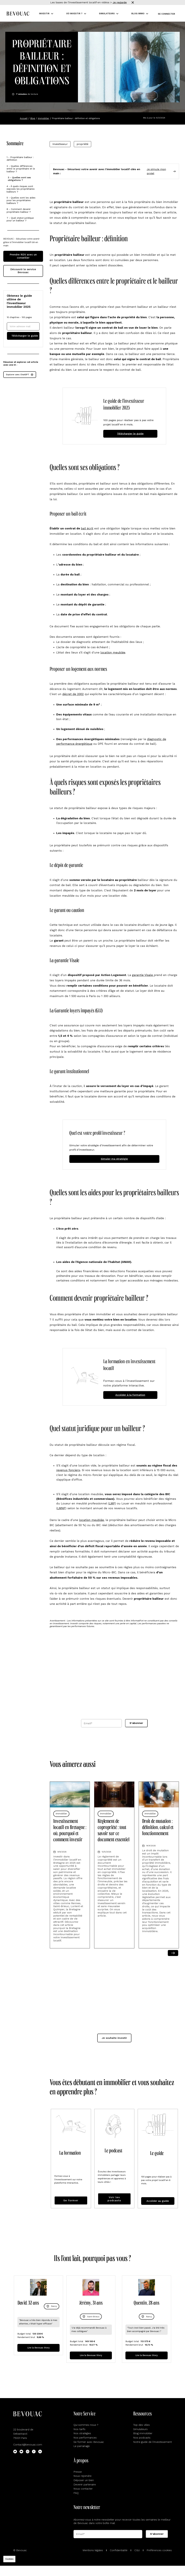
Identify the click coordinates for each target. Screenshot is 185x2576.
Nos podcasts (141, 2437)
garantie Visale (143, 975)
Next (173, 1953)
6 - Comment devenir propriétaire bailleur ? (19, 210)
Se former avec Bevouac (88, 2441)
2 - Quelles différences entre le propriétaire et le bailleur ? (21, 169)
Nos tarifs (79, 2429)
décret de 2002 (73, 694)
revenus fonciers (68, 1470)
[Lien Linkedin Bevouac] (40, 2451)
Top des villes (141, 2424)
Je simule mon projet (156, 171)
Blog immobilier (142, 2433)
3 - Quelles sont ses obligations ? (19, 178)
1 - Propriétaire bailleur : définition (20, 158)
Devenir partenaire (84, 2484)
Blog (32, 118)
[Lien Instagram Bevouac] (28, 2451)
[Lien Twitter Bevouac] (15, 2451)
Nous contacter (83, 2488)
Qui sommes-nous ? (85, 2424)
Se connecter (166, 14)
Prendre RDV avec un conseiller (23, 256)
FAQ (76, 2493)
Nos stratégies (82, 2433)
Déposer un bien (83, 2480)
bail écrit (87, 528)
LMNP (61, 1508)
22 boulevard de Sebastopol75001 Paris (23, 2434)
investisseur (60, 144)
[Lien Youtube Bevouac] (21, 2451)
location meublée (112, 652)
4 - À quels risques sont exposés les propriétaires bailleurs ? (21, 189)
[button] (46, 13)
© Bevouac (20, 2550)
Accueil (23, 118)
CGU (137, 2550)
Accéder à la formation (130, 1394)
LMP (112, 1503)
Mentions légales (93, 2550)
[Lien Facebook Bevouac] (34, 2451)
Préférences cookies (159, 2550)
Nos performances (85, 2437)
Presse (77, 2471)
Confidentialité (118, 2550)
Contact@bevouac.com (27, 2444)
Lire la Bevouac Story (38, 2347)
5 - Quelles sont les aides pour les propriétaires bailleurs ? (21, 200)
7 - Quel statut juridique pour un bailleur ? (20, 219)
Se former (70, 2200)
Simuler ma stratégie (114, 1158)
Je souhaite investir (114, 2037)
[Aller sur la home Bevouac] (18, 14)
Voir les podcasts (114, 2199)
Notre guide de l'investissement (152, 2441)
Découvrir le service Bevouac (23, 271)
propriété (82, 144)
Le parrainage (81, 2446)
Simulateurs (140, 2429)
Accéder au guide (157, 2200)
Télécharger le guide (130, 433)
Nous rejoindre (82, 2475)
